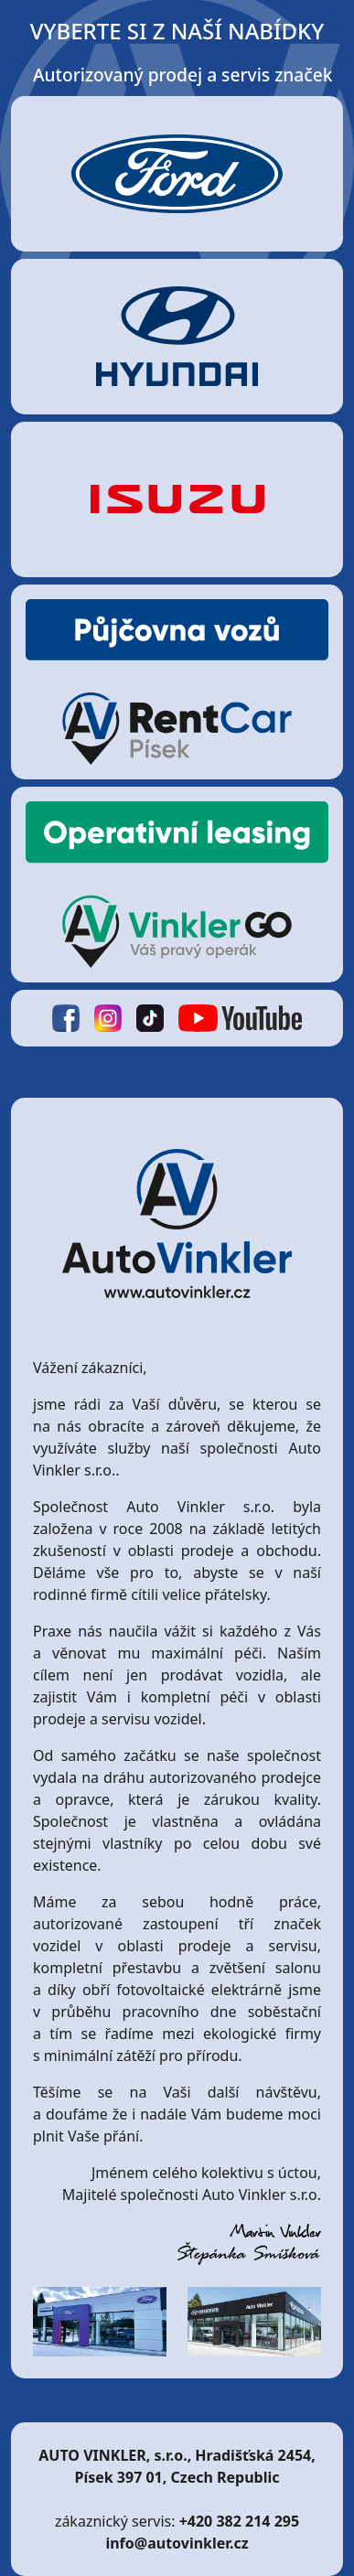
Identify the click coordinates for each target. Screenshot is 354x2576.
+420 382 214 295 (239, 2521)
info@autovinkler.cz (176, 2543)
